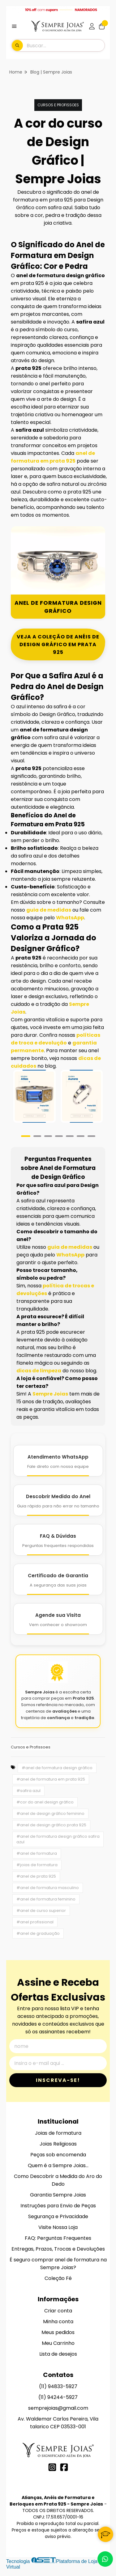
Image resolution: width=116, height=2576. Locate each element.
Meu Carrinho (58, 2343)
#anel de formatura (36, 1853)
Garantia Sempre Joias (58, 2194)
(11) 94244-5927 (58, 2397)
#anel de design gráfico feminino (50, 1813)
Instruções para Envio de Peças (58, 2205)
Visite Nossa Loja (58, 2227)
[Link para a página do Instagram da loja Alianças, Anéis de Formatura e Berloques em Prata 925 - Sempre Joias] (52, 2467)
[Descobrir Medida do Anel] (58, 1500)
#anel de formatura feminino (45, 1899)
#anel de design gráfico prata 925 (51, 1825)
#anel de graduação (38, 1933)
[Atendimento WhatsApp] (58, 1461)
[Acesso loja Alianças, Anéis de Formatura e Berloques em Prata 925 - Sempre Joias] (92, 26)
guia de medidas (48, 909)
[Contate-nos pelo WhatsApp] (105, 2559)
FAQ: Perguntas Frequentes (58, 2238)
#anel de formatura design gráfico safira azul (58, 1839)
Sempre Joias (50, 1393)
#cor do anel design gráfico (45, 1802)
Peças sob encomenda (58, 2154)
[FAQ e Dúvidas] (58, 1540)
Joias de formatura (58, 2133)
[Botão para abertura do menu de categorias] (14, 26)
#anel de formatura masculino (47, 1887)
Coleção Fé (58, 2278)
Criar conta (58, 2310)
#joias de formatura (37, 1864)
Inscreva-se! (58, 2080)
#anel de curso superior (41, 1910)
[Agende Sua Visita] (58, 1619)
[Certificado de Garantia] (58, 1579)
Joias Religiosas (58, 2143)
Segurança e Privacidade (58, 2216)
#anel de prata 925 (36, 1876)
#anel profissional (35, 1922)
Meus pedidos (58, 2332)
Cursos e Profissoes (58, 105)
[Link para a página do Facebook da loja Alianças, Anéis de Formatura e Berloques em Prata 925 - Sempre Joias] (64, 2467)
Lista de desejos (58, 2354)
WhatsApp (70, 917)
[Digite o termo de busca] (65, 45)
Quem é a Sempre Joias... (58, 2165)
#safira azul (28, 1790)
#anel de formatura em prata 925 (50, 1779)
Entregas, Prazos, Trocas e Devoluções (58, 2248)
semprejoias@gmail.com (58, 2408)
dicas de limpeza (38, 1370)
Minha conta (58, 2321)
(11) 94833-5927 (58, 2386)
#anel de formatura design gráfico (57, 1767)
